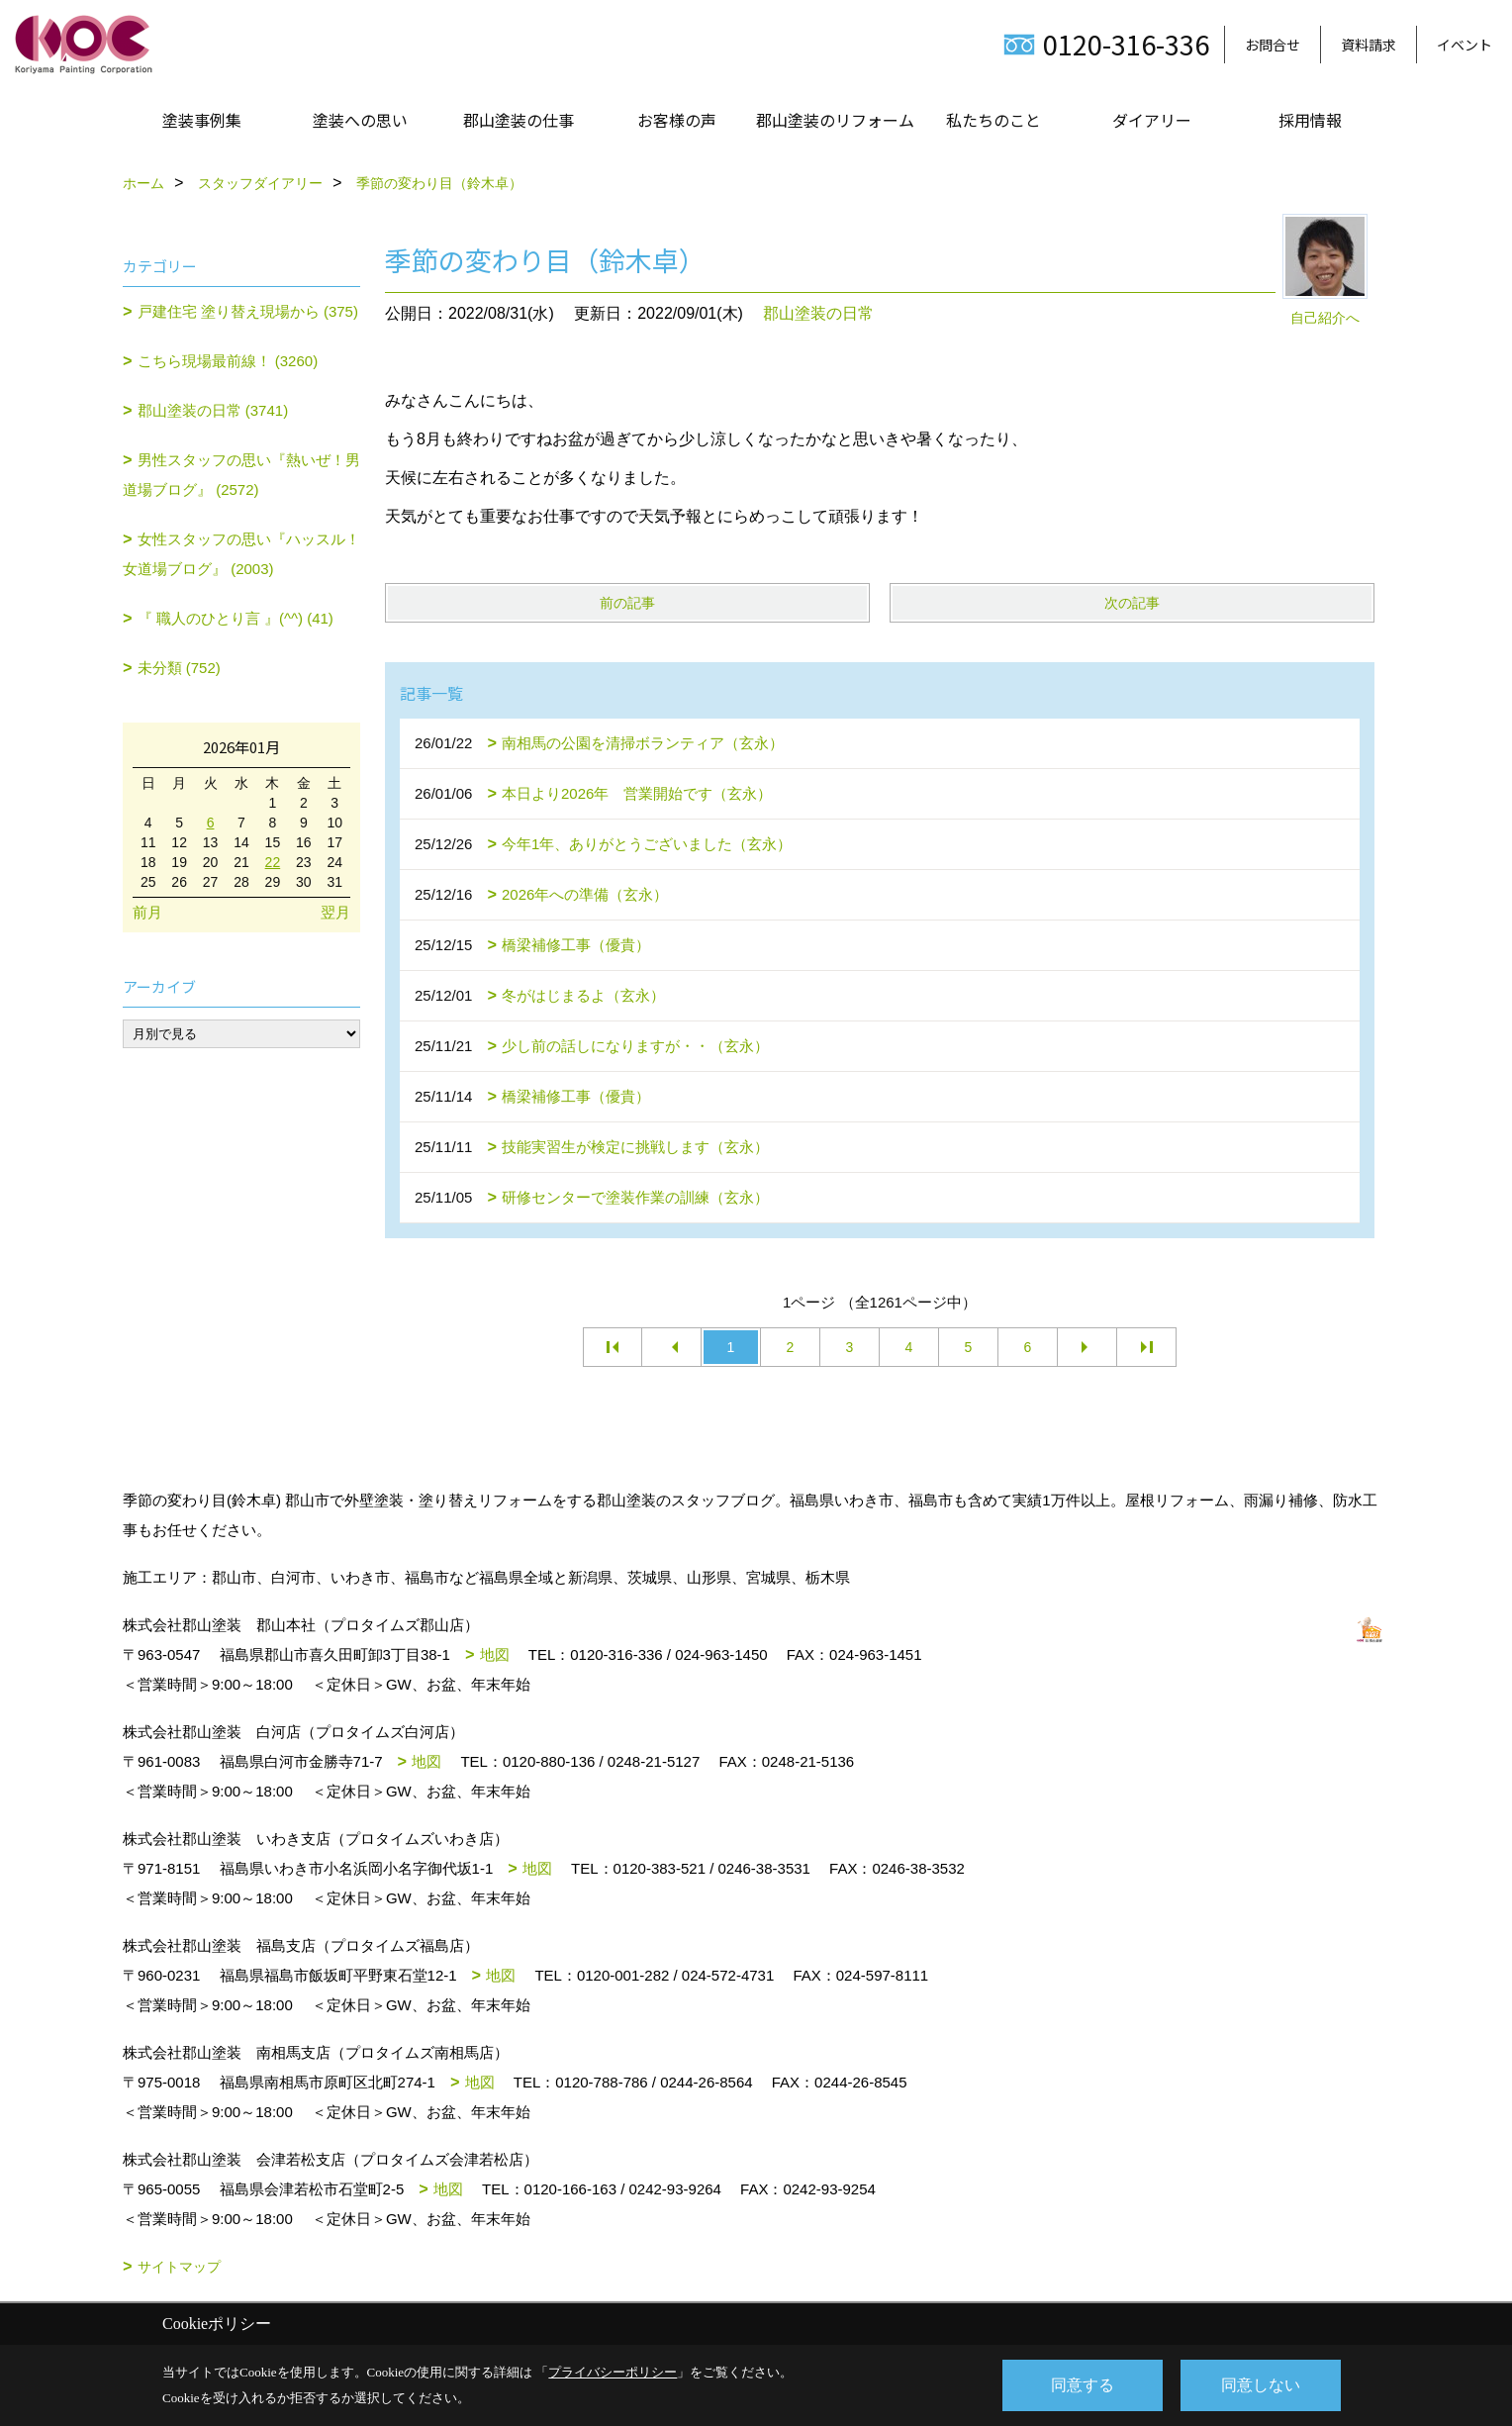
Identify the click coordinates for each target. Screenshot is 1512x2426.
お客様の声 (676, 120)
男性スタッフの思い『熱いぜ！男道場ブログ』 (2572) (241, 474)
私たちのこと (993, 120)
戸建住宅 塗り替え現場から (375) (248, 311)
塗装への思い (360, 120)
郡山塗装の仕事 (518, 120)
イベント (1464, 44)
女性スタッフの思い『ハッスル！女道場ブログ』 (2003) (241, 554)
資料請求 (1368, 44)
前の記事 (627, 603)
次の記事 (1132, 603)
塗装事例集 (201, 120)
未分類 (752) (179, 667)
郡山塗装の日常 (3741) (213, 410)
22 (273, 862)
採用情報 (1310, 120)
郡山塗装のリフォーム (835, 120)
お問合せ (1272, 44)
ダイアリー (1151, 120)
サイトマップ (179, 2267)
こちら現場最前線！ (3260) (228, 360)
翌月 (335, 912)
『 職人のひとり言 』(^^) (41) (235, 618)
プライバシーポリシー (612, 2372)
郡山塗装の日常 (818, 313)
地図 (495, 1654)
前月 (147, 912)
